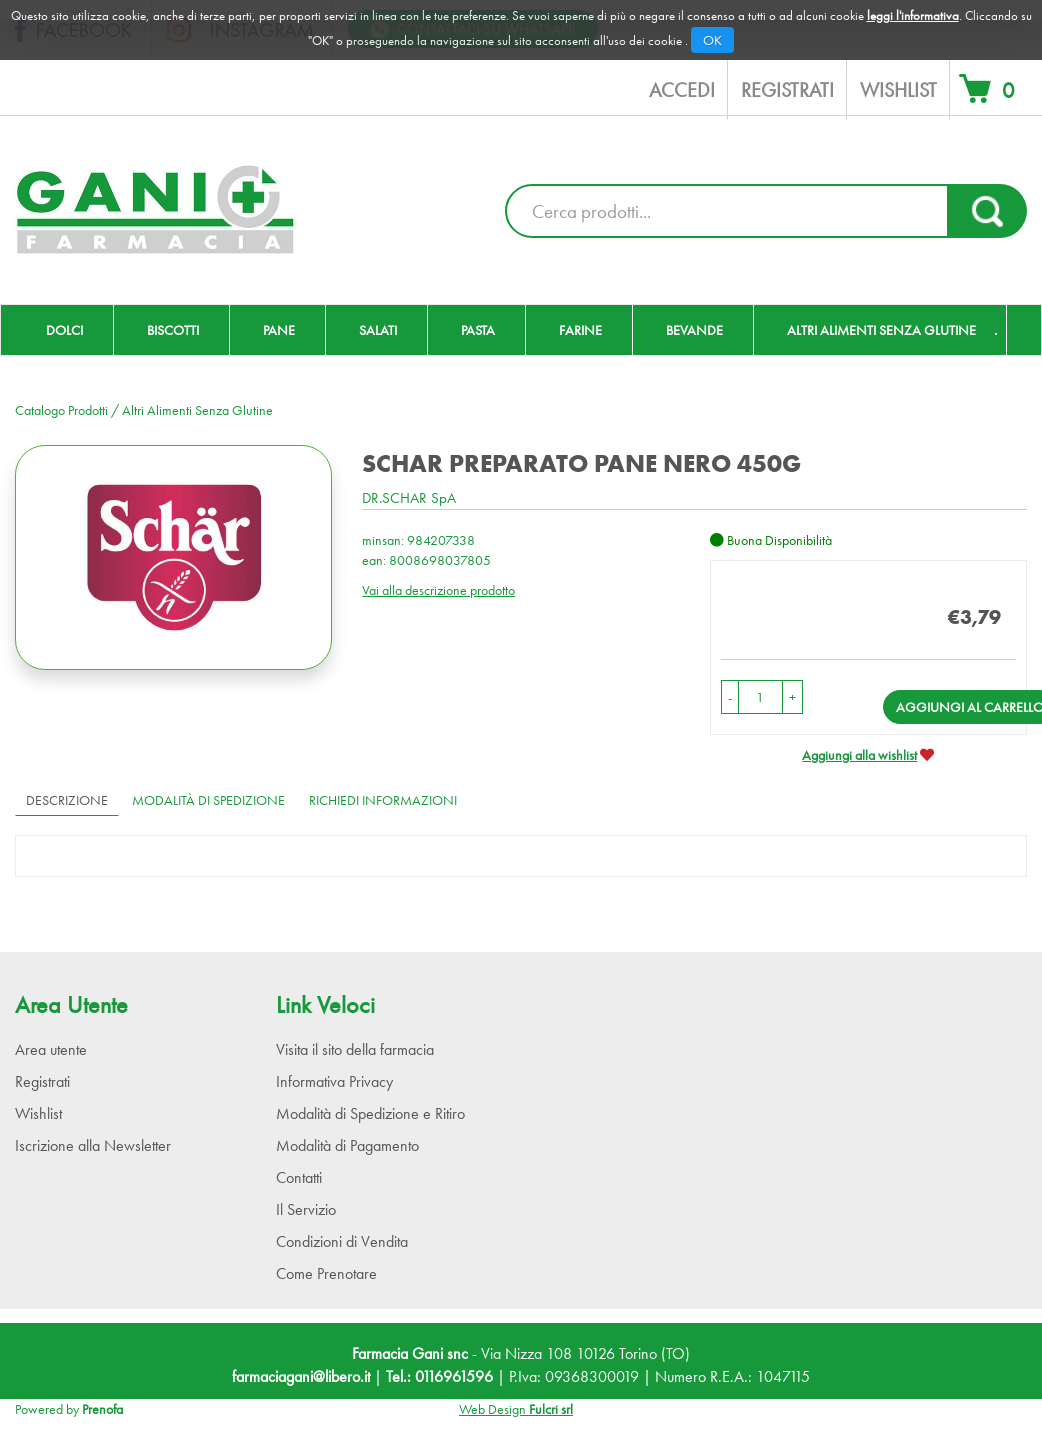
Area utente (51, 1049)
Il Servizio (306, 1209)
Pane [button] (279, 330)
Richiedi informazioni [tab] (383, 800)
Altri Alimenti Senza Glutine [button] (881, 330)
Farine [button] (580, 330)
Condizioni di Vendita (342, 1241)
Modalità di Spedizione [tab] (208, 800)
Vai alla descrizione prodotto (438, 590)
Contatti (299, 1177)
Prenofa (102, 1409)
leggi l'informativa (913, 15)
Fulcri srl (551, 1409)
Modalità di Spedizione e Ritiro (370, 1113)
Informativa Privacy (334, 1081)
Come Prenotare (326, 1273)
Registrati (787, 90)
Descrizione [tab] (67, 800)
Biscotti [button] (173, 330)
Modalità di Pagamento (347, 1145)
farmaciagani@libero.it (301, 1376)
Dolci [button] (64, 330)
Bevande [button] (694, 330)
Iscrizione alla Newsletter (93, 1145)
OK (712, 40)
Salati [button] (378, 330)
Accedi (682, 90)
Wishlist (898, 90)
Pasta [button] (478, 330)
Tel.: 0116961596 (439, 1376)
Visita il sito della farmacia (355, 1049)
